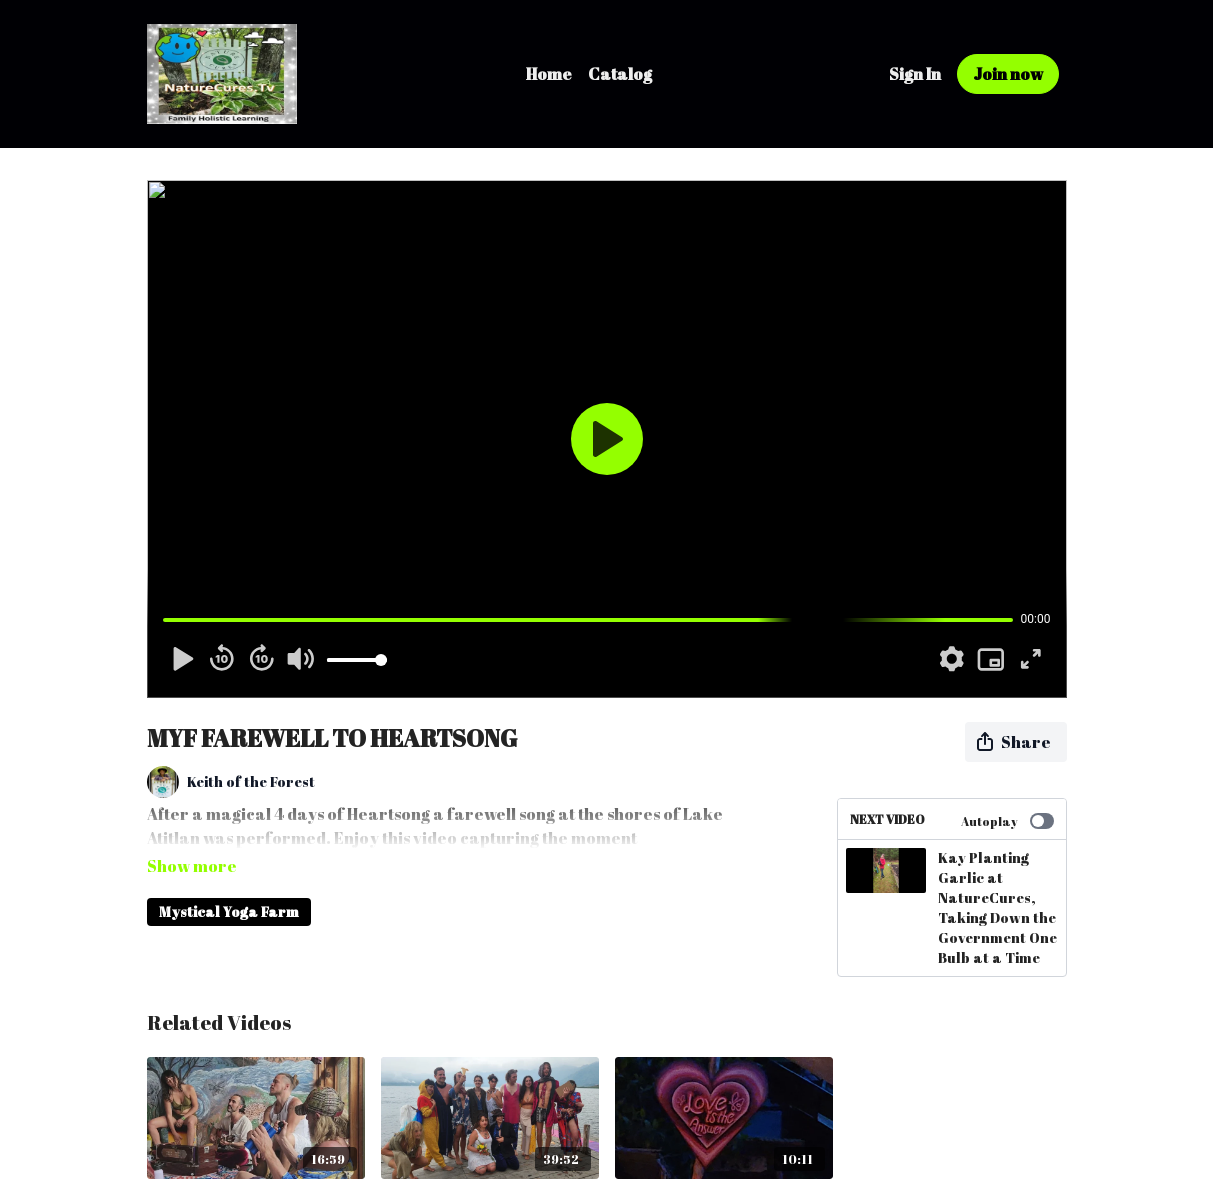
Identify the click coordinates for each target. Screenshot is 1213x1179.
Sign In (915, 74)
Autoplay (1007, 821)
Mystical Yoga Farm (229, 883)
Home (549, 74)
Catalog (620, 74)
